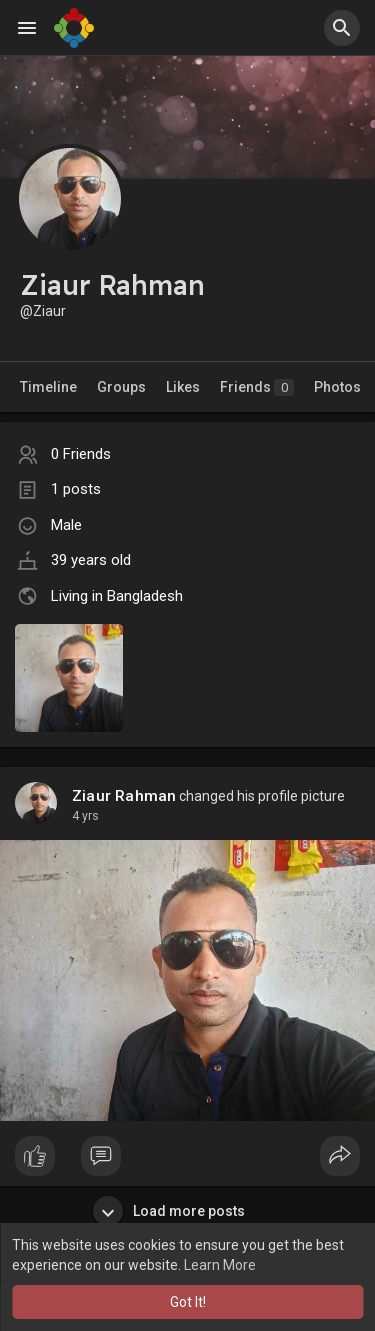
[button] (342, 28)
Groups (121, 387)
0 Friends (81, 454)
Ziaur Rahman (124, 796)
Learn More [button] (220, 1265)
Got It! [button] (188, 1302)
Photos (337, 387)
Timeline (48, 387)
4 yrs (85, 816)
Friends (257, 387)
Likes (183, 387)
